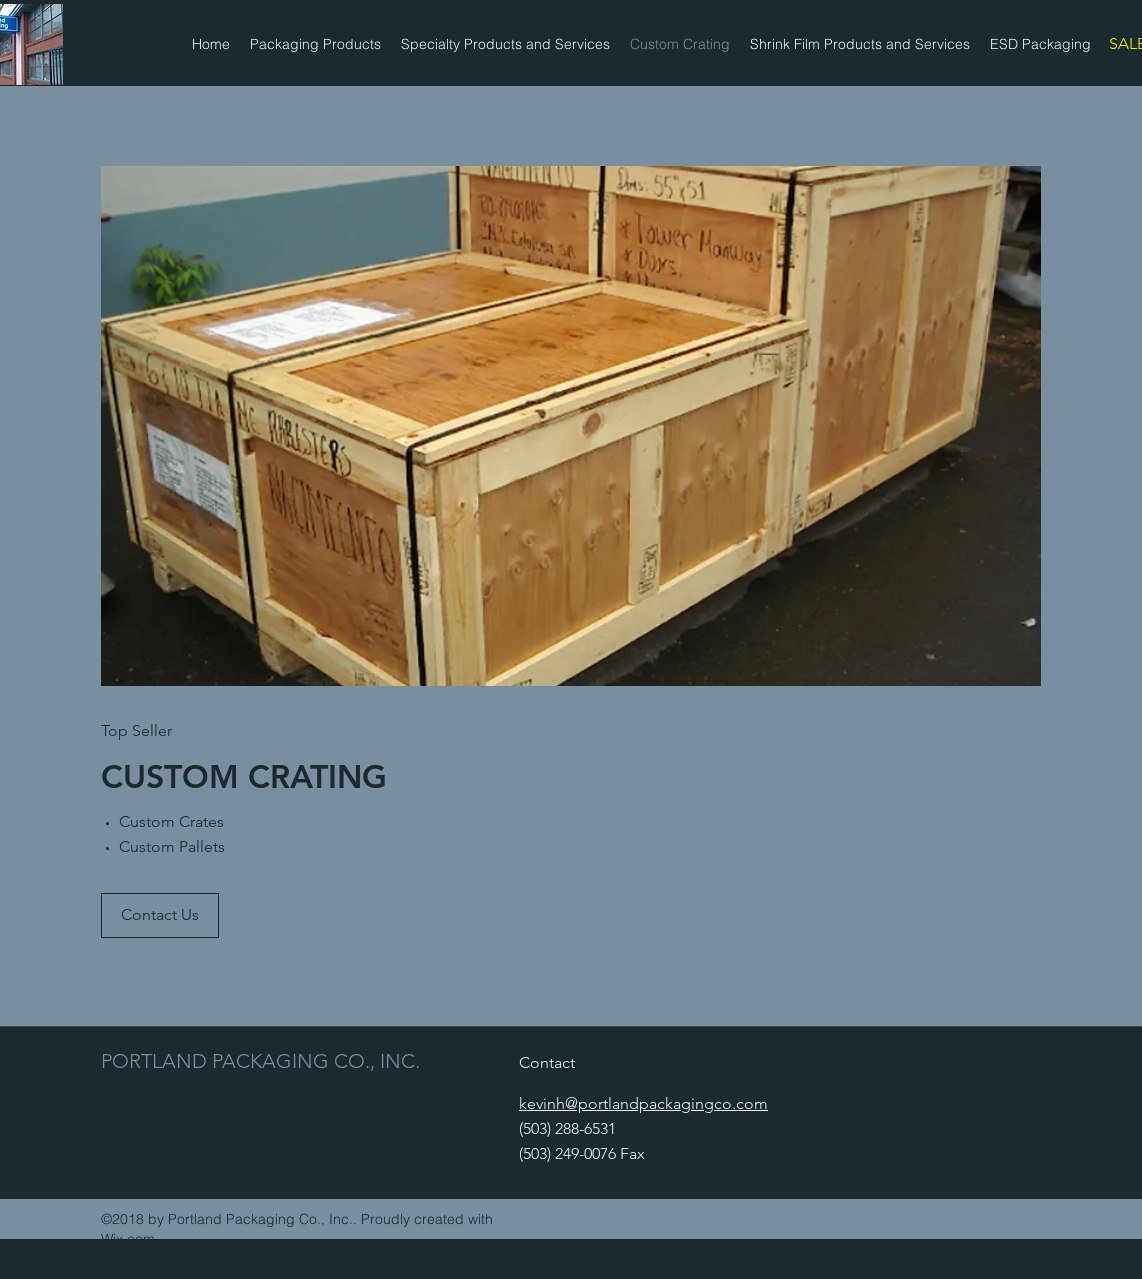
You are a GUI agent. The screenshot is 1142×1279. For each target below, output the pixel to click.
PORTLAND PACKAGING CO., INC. (260, 1061)
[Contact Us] (160, 915)
